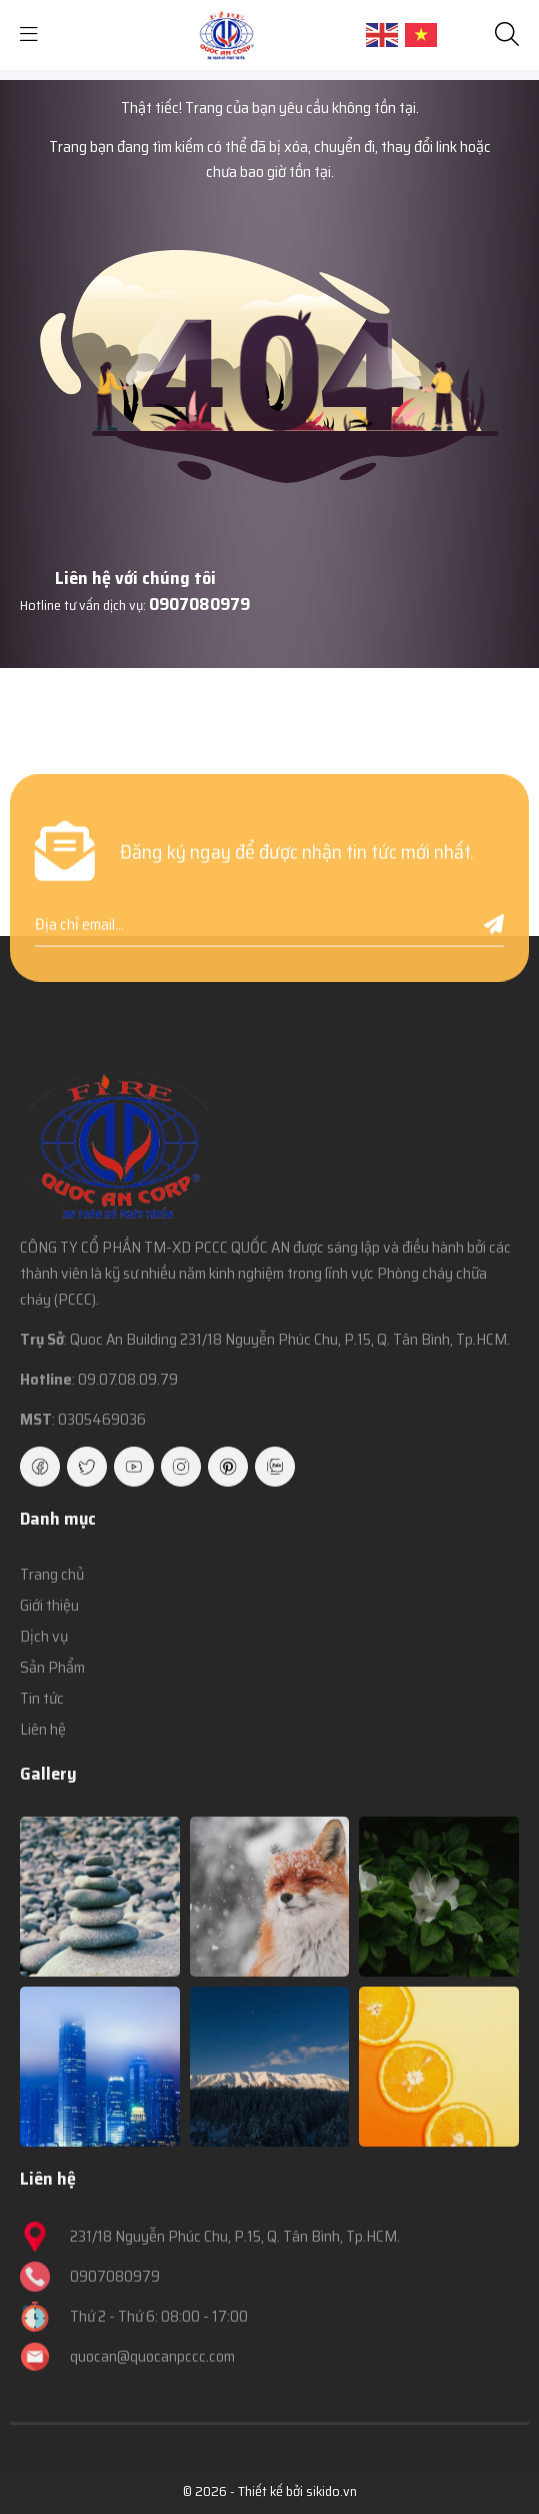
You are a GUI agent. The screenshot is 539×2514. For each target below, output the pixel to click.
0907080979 (199, 604)
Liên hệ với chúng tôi (135, 578)
